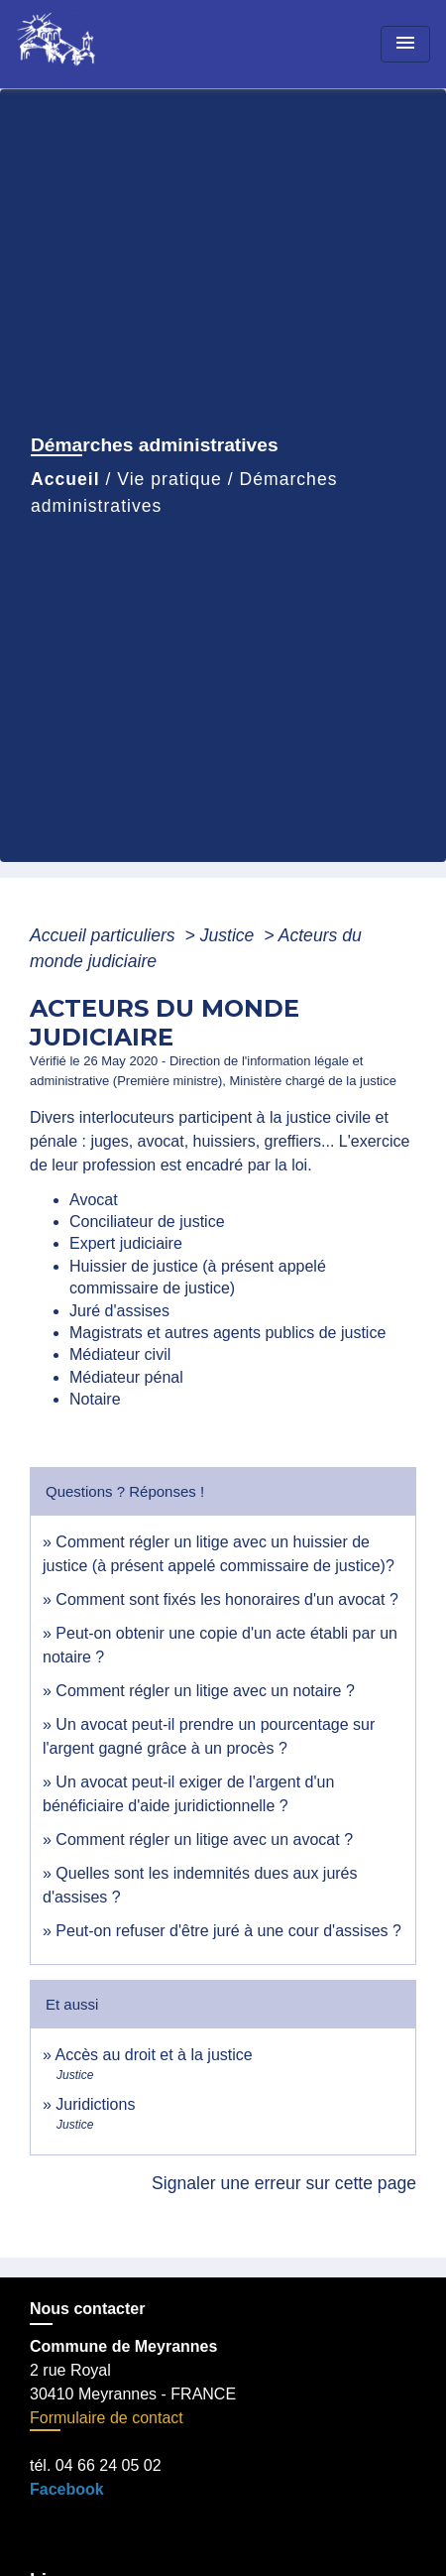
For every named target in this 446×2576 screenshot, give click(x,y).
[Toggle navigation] (405, 44)
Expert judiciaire (125, 1243)
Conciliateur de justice (147, 1221)
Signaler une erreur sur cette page (284, 2183)
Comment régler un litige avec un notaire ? (205, 1690)
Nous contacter (87, 2308)
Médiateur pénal (126, 1377)
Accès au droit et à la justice (153, 2054)
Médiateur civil (119, 1354)
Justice (230, 935)
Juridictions (95, 2104)
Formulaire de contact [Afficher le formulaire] (106, 2417)
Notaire (95, 1399)
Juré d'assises (119, 1310)
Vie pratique (169, 479)
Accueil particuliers (105, 935)
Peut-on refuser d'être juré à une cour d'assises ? (228, 1930)
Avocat (93, 1199)
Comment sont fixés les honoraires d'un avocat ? (226, 1599)
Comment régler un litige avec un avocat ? (204, 1839)
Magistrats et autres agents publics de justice (227, 1332)
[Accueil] (90, 44)
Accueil (65, 479)
